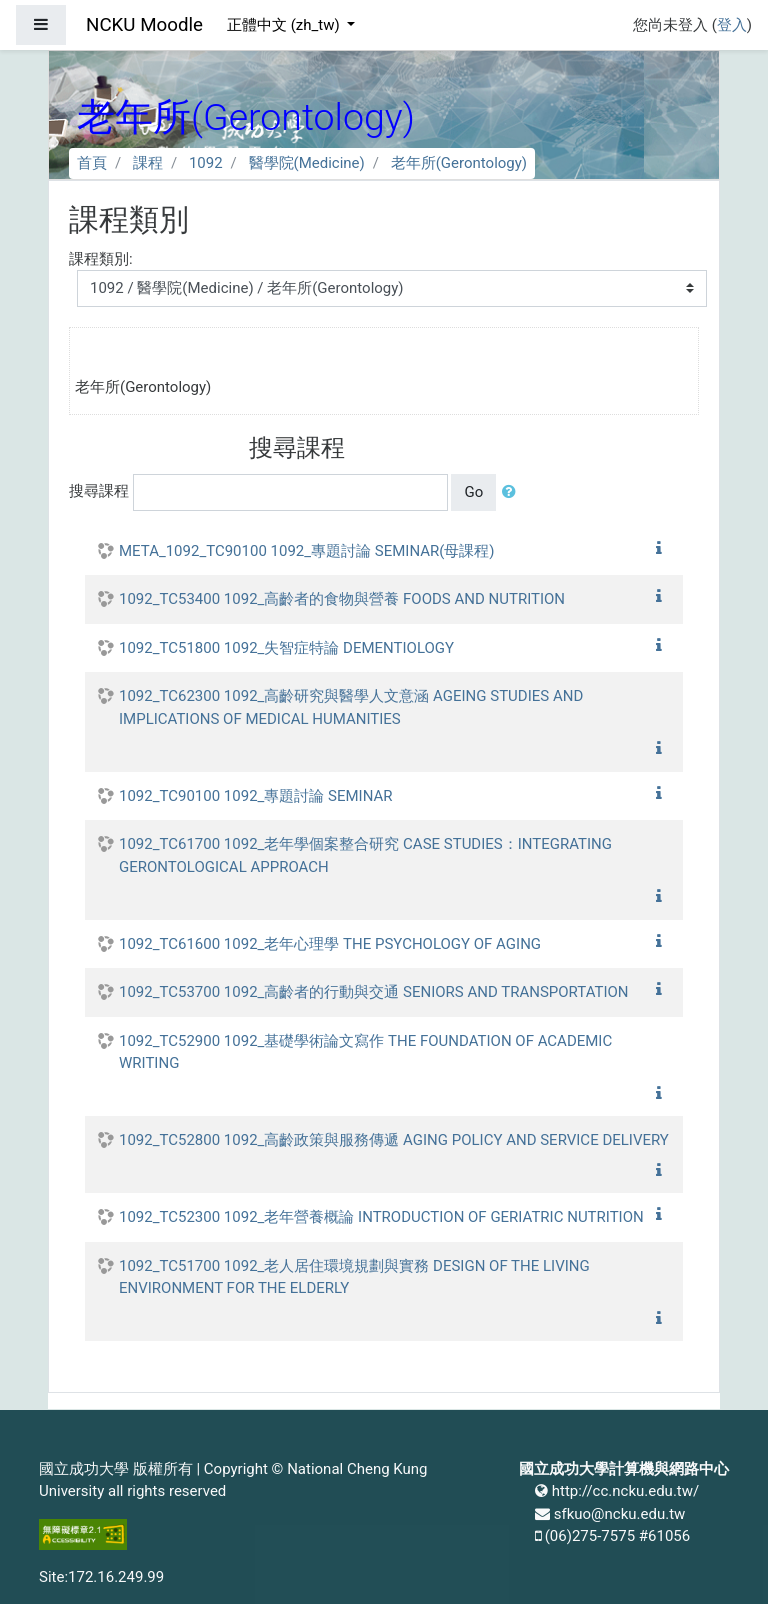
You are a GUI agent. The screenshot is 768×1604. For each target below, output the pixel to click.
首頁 (92, 163)
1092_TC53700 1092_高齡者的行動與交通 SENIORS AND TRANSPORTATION (374, 992)
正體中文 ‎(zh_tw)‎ (285, 25)
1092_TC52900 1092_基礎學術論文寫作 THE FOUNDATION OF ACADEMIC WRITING (365, 1052)
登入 (732, 25)
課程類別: (101, 259)
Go (473, 492)
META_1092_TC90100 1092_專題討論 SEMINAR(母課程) (307, 551)
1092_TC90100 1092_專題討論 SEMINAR (256, 796)
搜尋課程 (99, 491)
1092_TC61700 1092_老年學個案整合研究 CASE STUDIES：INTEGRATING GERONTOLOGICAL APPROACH (365, 855)
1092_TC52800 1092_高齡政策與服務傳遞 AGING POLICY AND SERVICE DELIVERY (394, 1140)
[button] (513, 492)
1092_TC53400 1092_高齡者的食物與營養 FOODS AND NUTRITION (342, 599)
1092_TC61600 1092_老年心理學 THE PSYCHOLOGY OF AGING (330, 944)
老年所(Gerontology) (459, 163)
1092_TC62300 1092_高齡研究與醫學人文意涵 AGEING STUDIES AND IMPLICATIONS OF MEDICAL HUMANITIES (351, 707)
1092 (206, 163)
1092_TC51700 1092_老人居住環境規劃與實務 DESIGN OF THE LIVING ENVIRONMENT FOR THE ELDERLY (354, 1277)
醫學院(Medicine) (307, 163)
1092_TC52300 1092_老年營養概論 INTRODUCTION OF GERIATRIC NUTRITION (381, 1217)
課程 (148, 163)
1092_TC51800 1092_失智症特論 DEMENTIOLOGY (286, 648)
